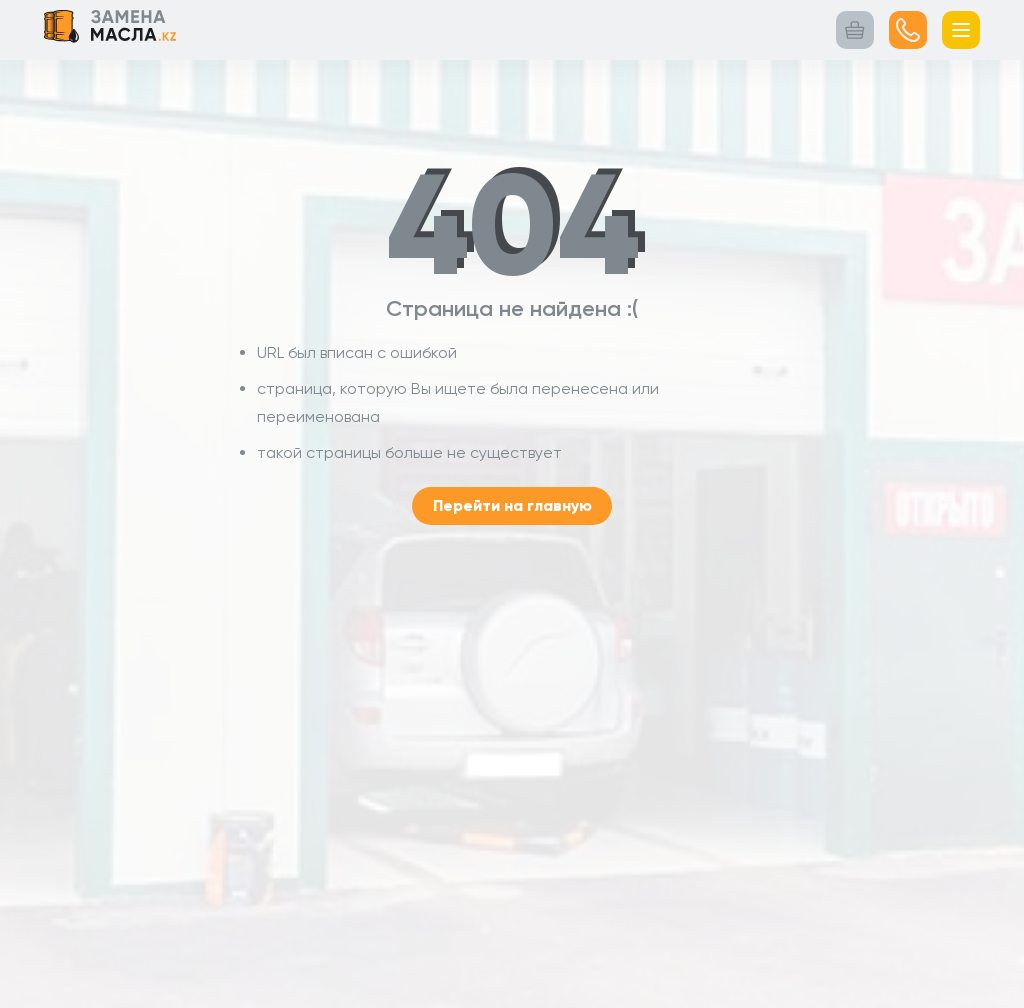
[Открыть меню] (961, 30)
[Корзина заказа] (855, 30)
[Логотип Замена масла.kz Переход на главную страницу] (110, 30)
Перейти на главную (512, 505)
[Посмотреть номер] (908, 30)
